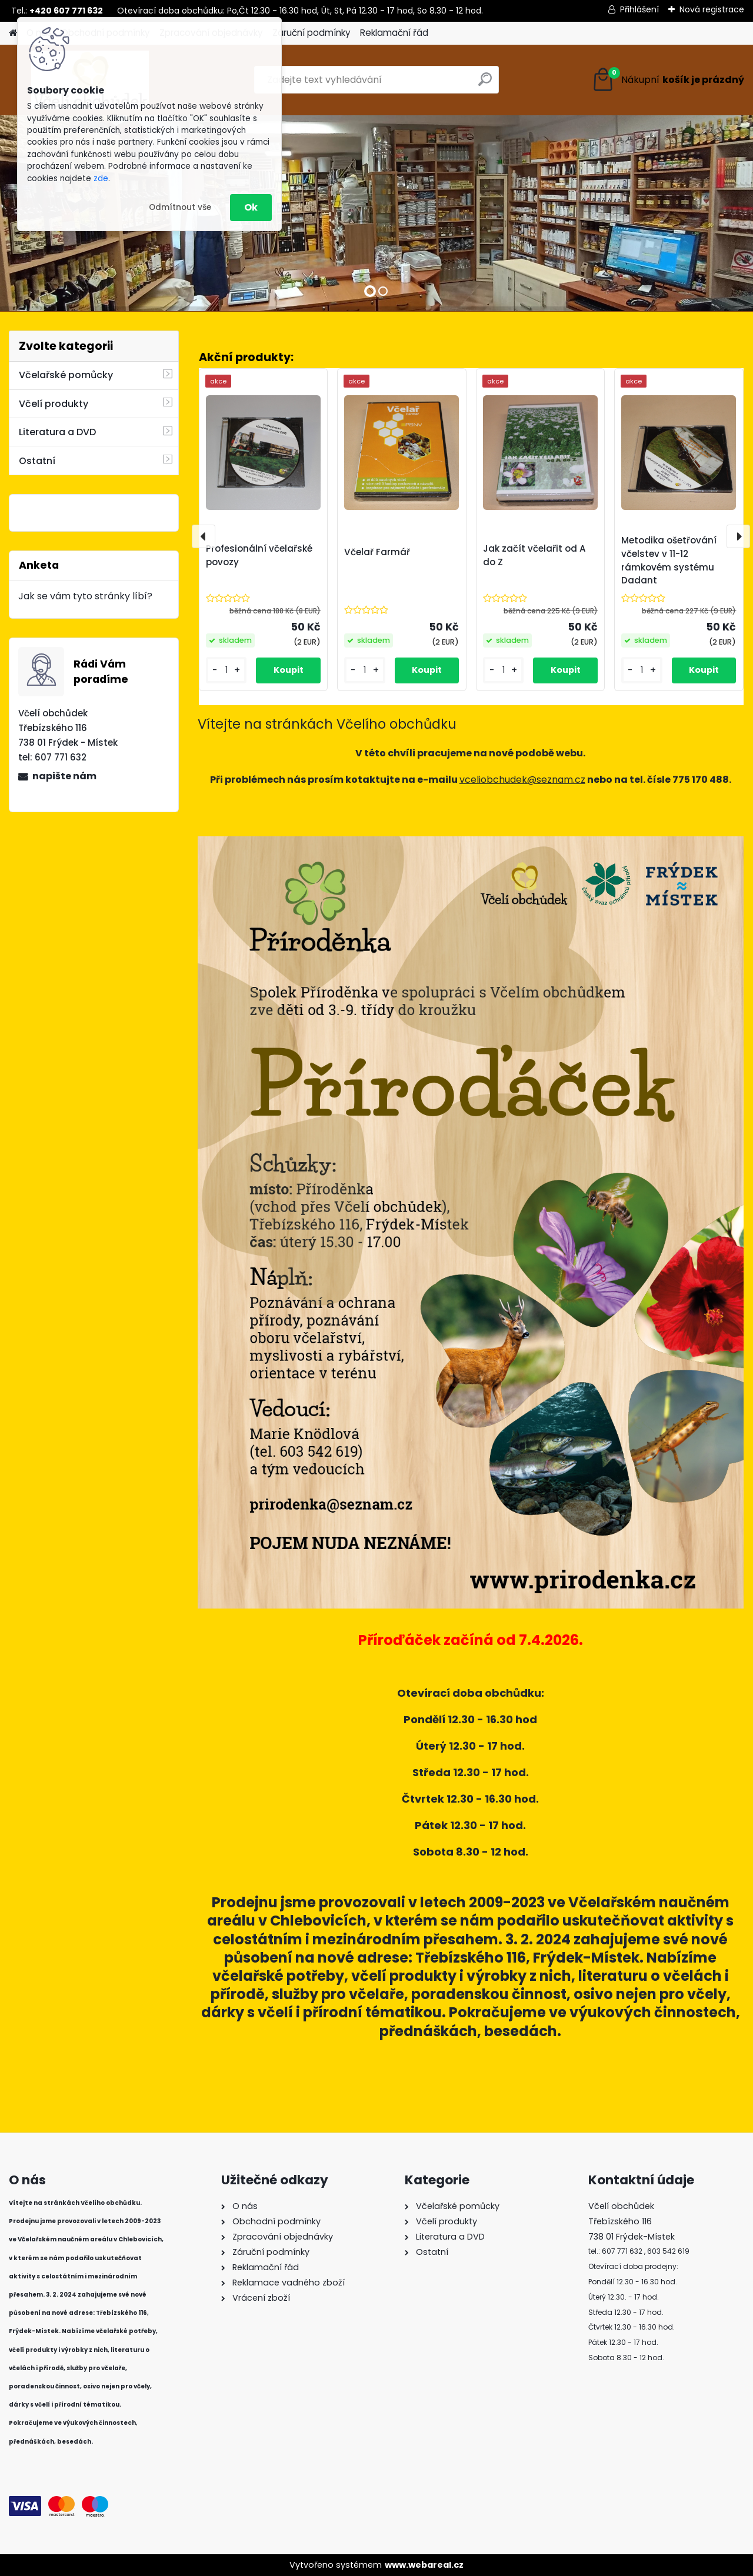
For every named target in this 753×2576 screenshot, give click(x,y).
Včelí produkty (53, 404)
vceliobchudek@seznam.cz (522, 779)
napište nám (64, 776)
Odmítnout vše (180, 207)
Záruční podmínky (311, 32)
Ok (251, 207)
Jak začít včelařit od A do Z (534, 555)
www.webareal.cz (424, 2565)
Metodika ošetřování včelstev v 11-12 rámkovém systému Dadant (669, 560)
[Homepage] (13, 33)
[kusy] (226, 670)
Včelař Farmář (377, 552)
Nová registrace (711, 9)
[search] (485, 83)
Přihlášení (639, 9)
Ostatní (37, 461)
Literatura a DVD (57, 432)
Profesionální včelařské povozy (259, 555)
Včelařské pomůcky (66, 375)
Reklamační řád (394, 32)
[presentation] (203, 536)
